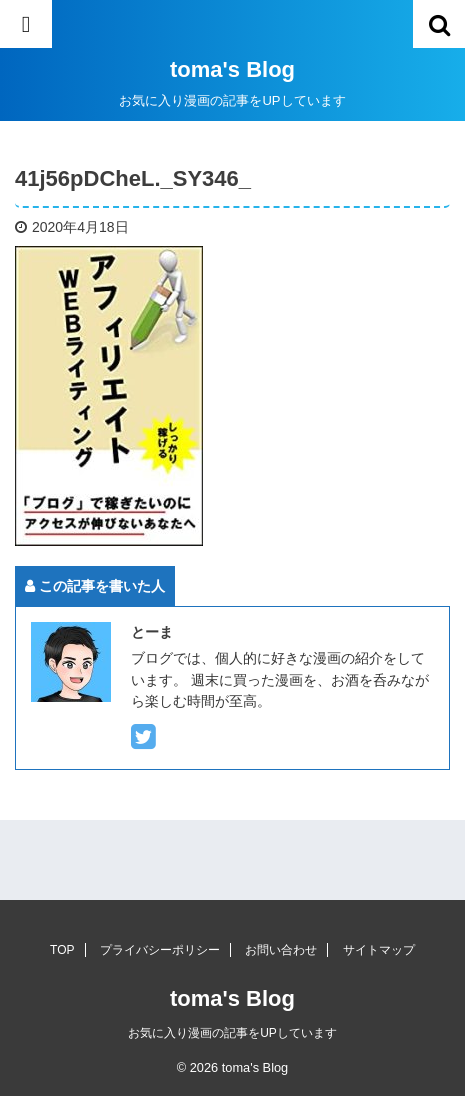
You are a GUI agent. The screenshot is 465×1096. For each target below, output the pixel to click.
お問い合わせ (281, 950)
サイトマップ (379, 950)
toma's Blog (232, 69)
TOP (62, 950)
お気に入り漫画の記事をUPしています (232, 1033)
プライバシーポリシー (160, 950)
